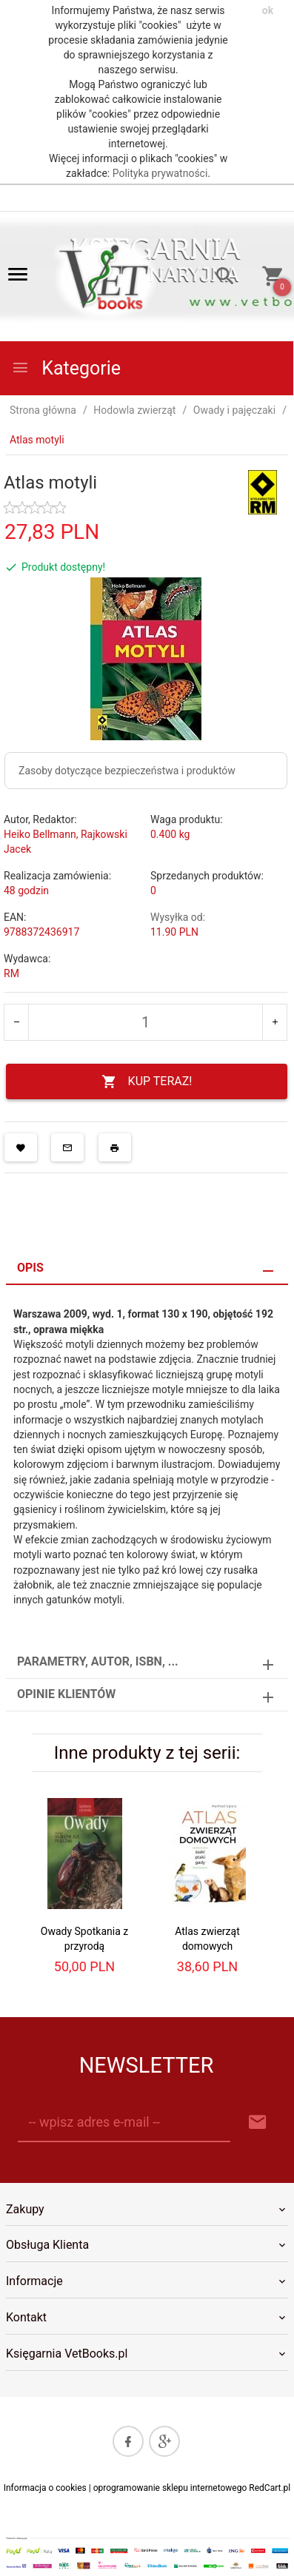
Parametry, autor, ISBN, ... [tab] (97, 1661)
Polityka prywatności (160, 173)
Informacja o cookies (45, 2488)
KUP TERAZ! (147, 1082)
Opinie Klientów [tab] (66, 1694)
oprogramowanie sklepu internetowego (170, 2488)
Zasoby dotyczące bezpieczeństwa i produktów (127, 771)
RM (11, 973)
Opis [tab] (30, 1268)
